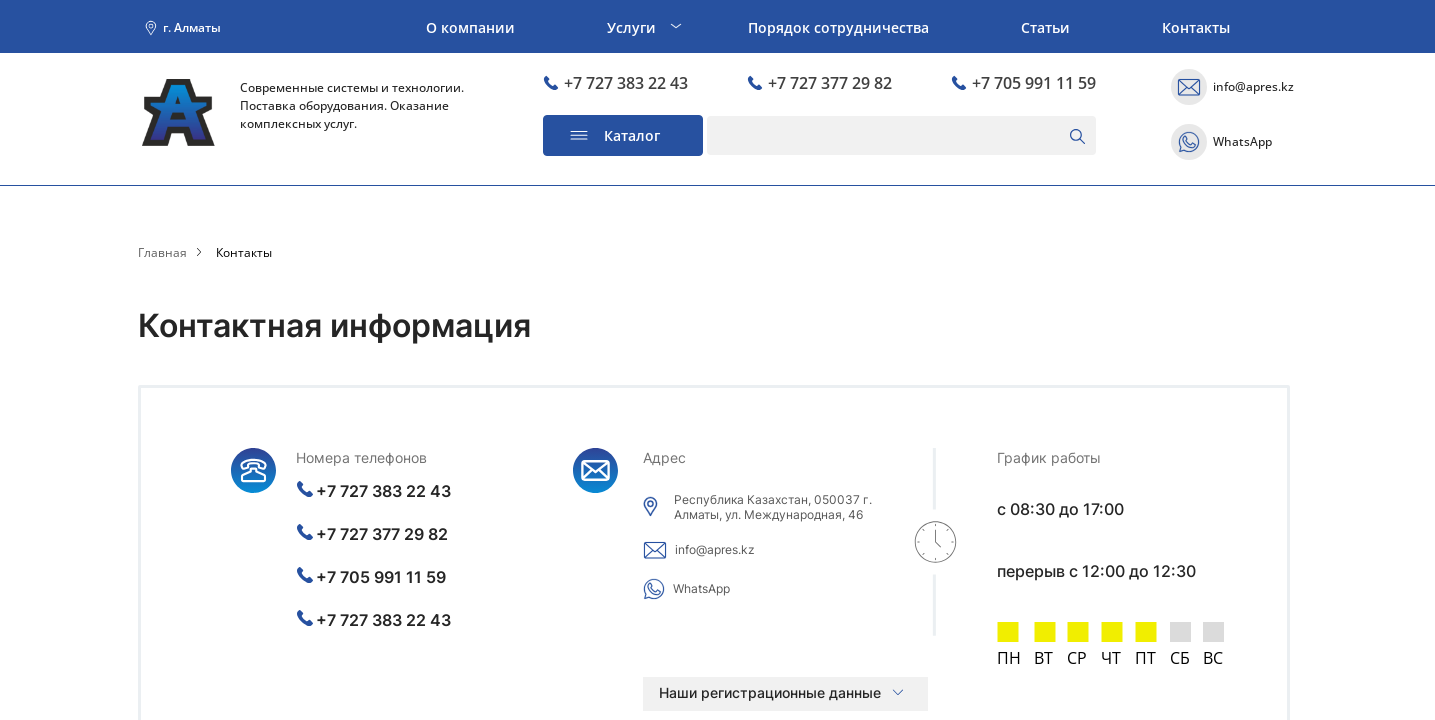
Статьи (1045, 27)
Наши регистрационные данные (770, 692)
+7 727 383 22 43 (615, 83)
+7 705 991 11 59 (1023, 83)
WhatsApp (1242, 142)
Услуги (631, 27)
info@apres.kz (1253, 87)
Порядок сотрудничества (838, 27)
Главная (162, 253)
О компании (470, 27)
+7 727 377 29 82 (819, 83)
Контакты (1196, 27)
